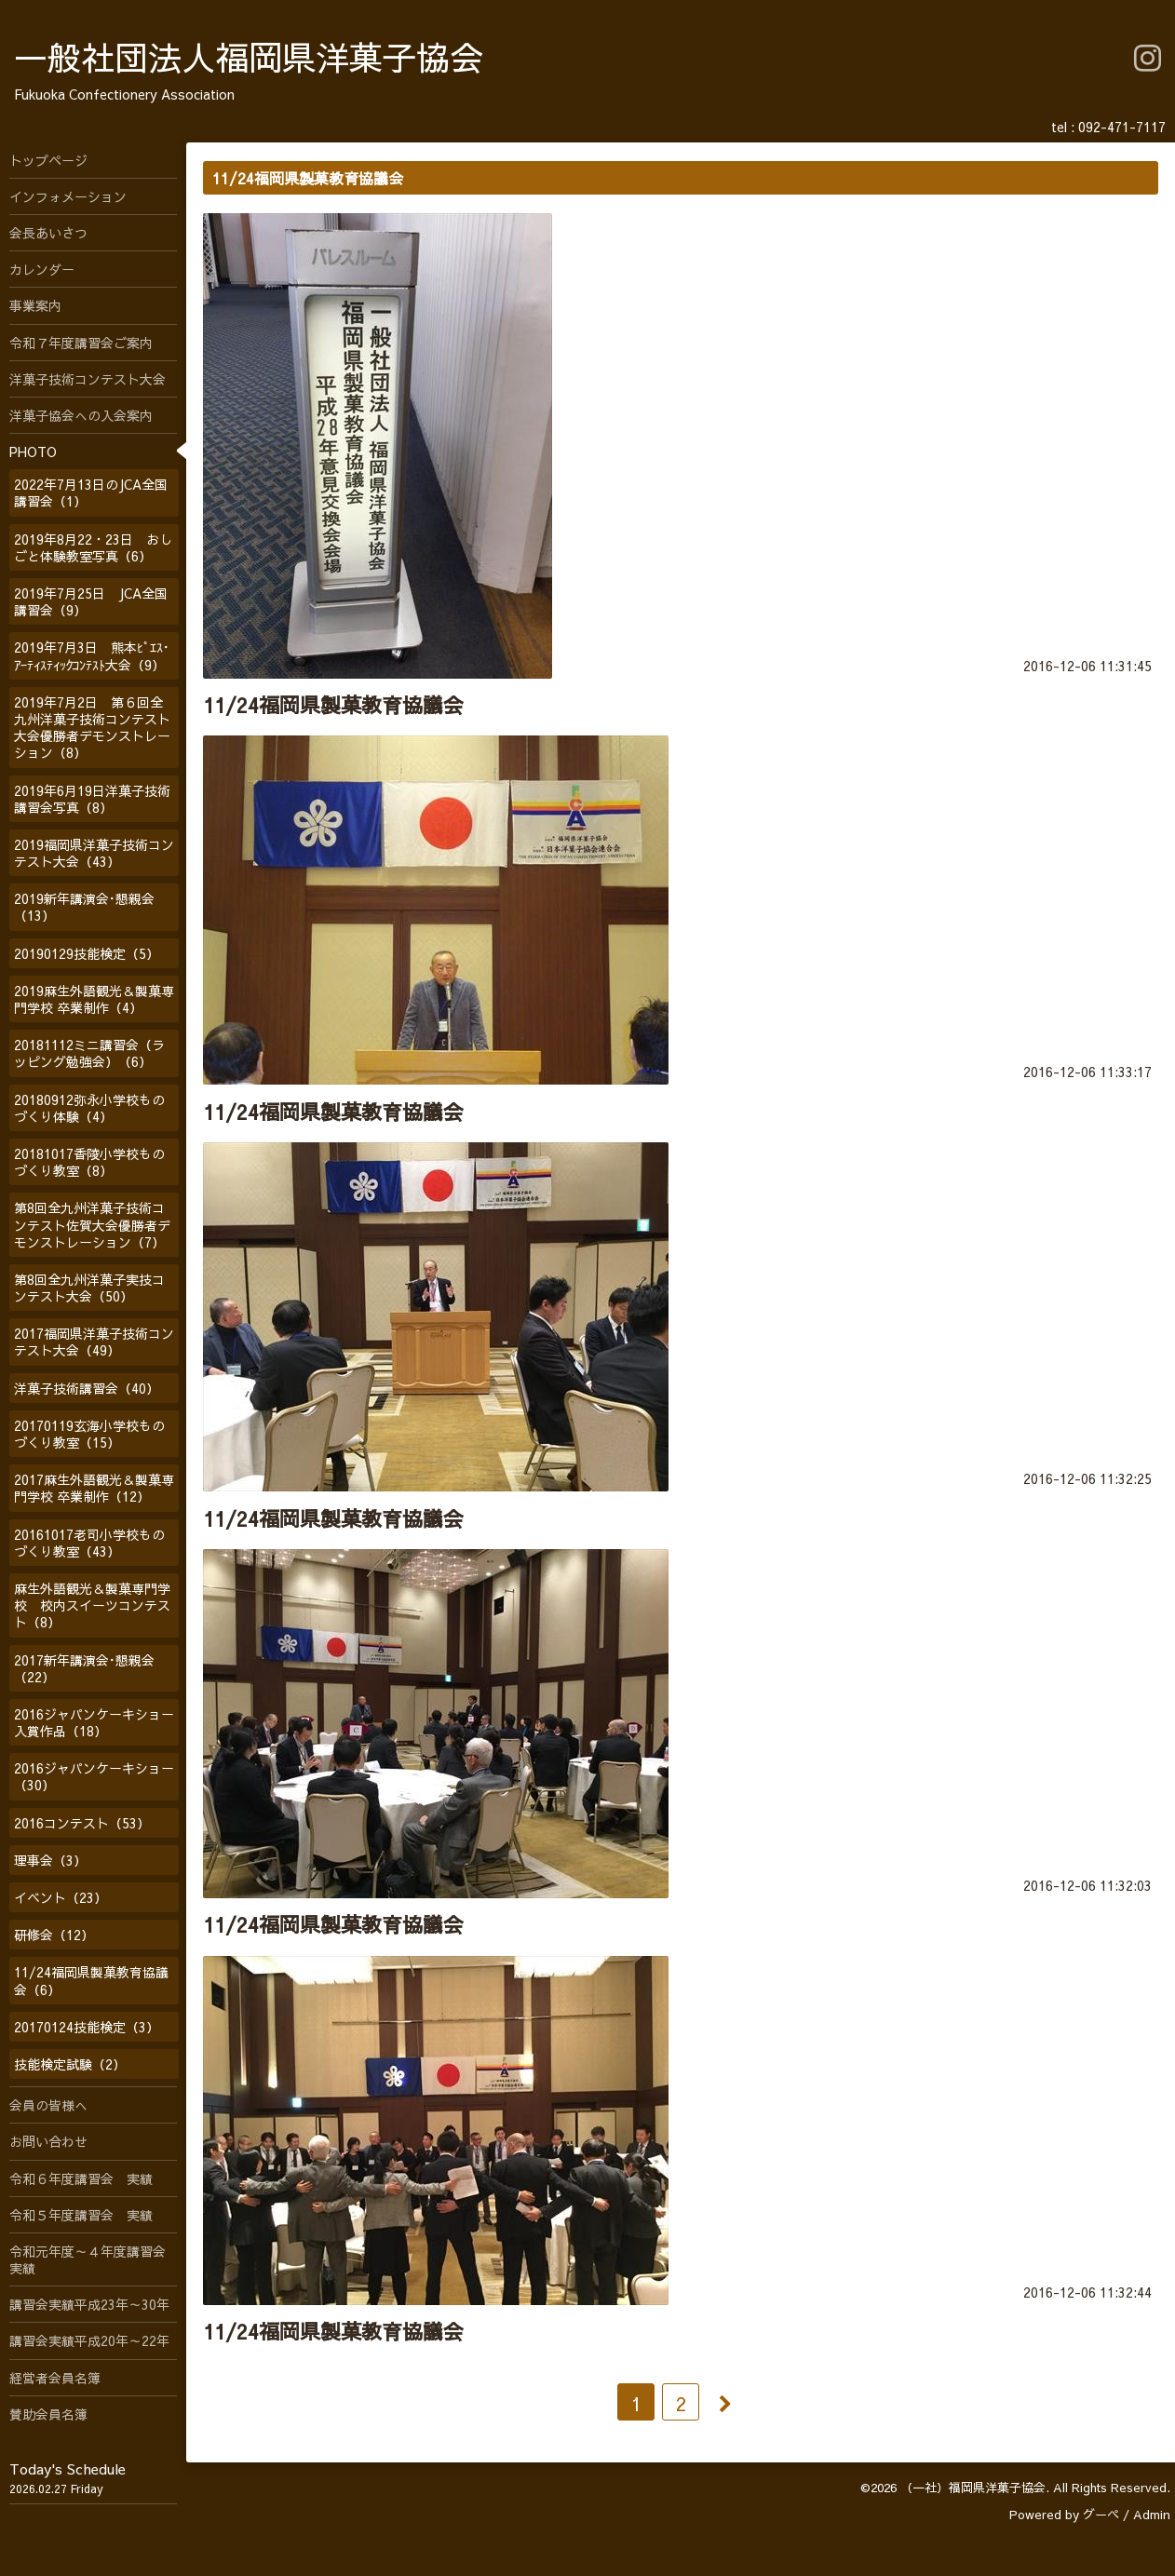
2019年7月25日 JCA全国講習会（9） (91, 601)
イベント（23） (60, 1897)
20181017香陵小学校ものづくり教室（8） (89, 1162)
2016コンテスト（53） (82, 1823)
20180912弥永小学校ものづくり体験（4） (89, 1108)
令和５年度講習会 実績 (81, 2214)
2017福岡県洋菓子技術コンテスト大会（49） (94, 1341)
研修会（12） (54, 1934)
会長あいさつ (48, 232)
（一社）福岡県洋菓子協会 (973, 2487)
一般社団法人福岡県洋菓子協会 (248, 57)
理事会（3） (50, 1860)
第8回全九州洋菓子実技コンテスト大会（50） (89, 1287)
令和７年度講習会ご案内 (81, 342)
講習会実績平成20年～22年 (89, 2340)
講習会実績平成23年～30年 (89, 2304)
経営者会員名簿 (55, 2377)
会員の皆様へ (48, 2105)
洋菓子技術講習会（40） (86, 1388)
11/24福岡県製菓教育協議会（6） (91, 1980)
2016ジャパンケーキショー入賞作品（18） (94, 1722)
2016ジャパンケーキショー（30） (94, 1776)
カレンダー (41, 269)
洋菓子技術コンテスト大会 (87, 379)
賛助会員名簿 (48, 2414)
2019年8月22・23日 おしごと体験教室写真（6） (93, 547)
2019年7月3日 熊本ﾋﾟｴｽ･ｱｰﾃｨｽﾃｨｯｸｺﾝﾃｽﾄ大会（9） (91, 655)
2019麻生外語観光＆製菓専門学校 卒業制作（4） (94, 999)
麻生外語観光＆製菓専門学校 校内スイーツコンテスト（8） (92, 1605)
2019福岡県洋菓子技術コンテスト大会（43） (94, 852)
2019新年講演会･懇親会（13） (84, 906)
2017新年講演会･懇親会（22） (84, 1668)
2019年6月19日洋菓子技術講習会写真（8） (92, 798)
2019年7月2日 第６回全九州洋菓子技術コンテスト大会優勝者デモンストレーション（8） (92, 727)
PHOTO (33, 451)
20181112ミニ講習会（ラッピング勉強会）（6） (89, 1053)
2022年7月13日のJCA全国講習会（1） (91, 492)
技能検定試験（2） (70, 2064)
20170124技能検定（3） (86, 2026)
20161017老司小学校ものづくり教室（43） (89, 1542)
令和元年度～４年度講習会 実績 (93, 2259)
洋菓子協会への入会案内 (81, 415)
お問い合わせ (48, 2141)
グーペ (1101, 2514)
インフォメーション (68, 196)
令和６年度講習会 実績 (81, 2178)
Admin (1151, 2514)
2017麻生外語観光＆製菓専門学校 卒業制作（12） (94, 1487)
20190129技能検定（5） (86, 953)
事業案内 (35, 305)
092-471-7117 (1122, 126)
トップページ (48, 160)
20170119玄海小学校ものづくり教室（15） (89, 1433)
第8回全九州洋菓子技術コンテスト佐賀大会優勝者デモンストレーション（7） (92, 1224)
